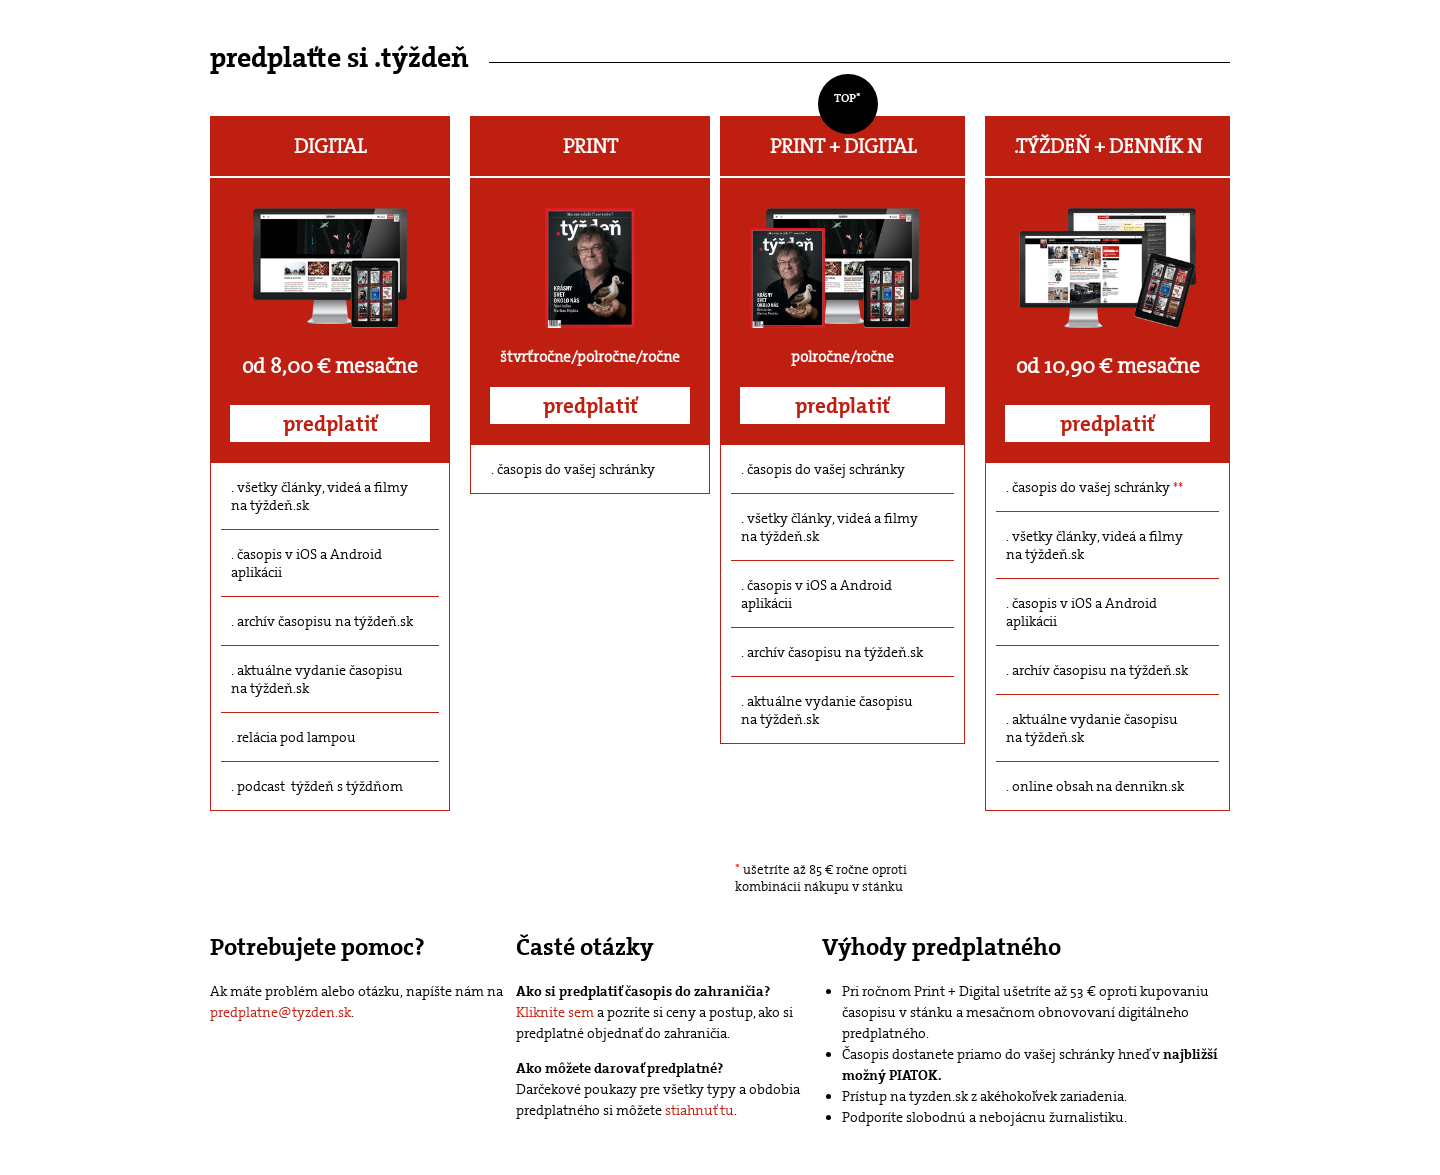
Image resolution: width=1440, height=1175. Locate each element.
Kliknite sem (555, 1012)
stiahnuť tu (699, 1110)
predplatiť (330, 424)
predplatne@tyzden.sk (280, 1012)
